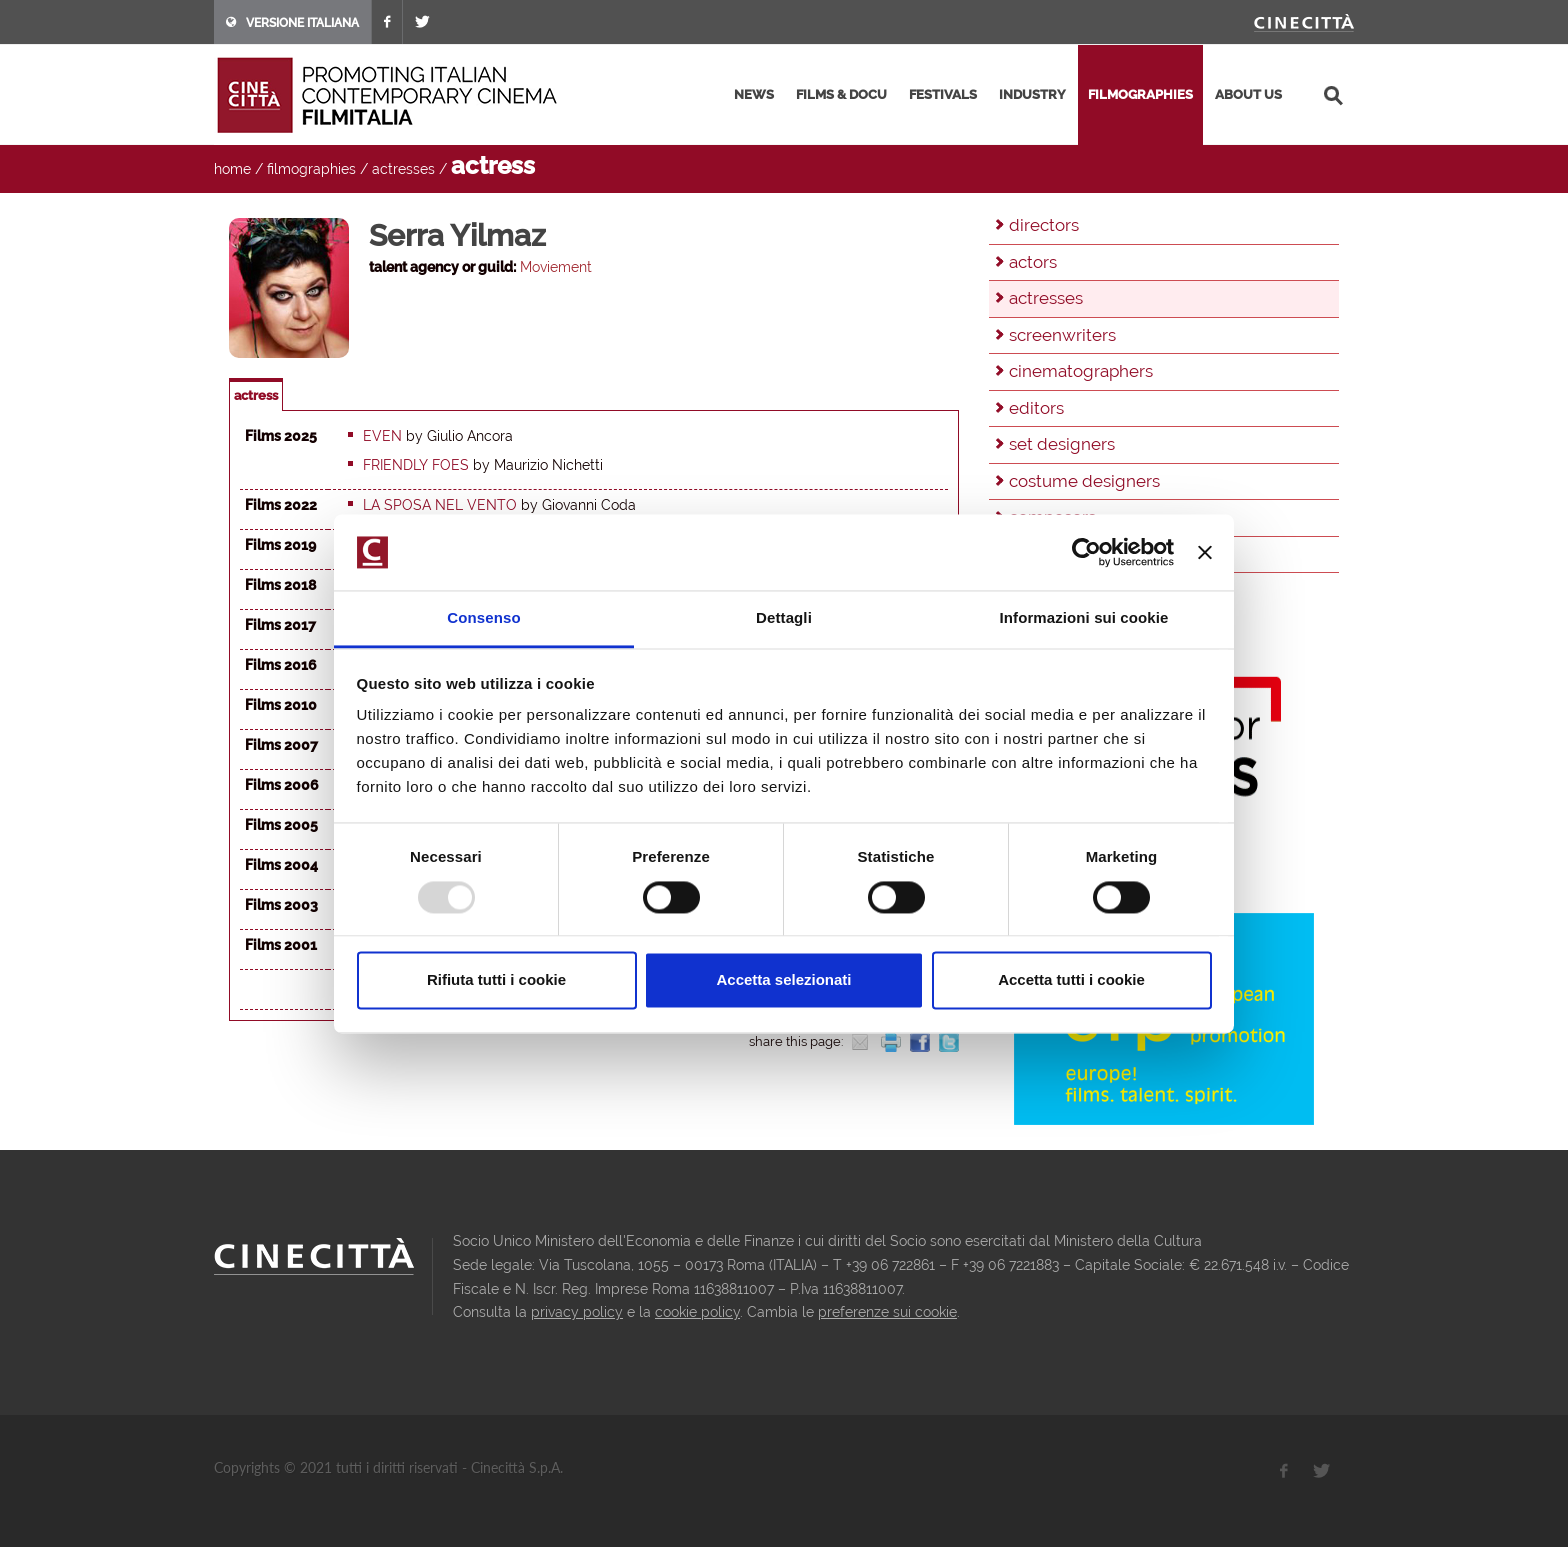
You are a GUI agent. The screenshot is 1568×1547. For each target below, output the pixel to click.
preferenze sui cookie (887, 1312)
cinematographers (1081, 371)
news (754, 94)
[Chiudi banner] (1205, 552)
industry (1032, 94)
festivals (943, 94)
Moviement (556, 267)
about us (1248, 94)
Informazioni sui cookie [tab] (1084, 618)
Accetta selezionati (783, 980)
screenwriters (1062, 335)
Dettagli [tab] (784, 618)
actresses (403, 169)
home (232, 169)
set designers (1062, 444)
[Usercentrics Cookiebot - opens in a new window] (1086, 552)
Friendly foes (416, 465)
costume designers (1084, 481)
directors (1044, 225)
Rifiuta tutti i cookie (496, 980)
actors (1033, 262)
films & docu (841, 94)
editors (1036, 408)
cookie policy (697, 1312)
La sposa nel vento (440, 505)
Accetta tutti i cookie (1071, 980)
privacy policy (577, 1312)
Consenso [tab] (483, 618)
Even (382, 436)
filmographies (1140, 94)
